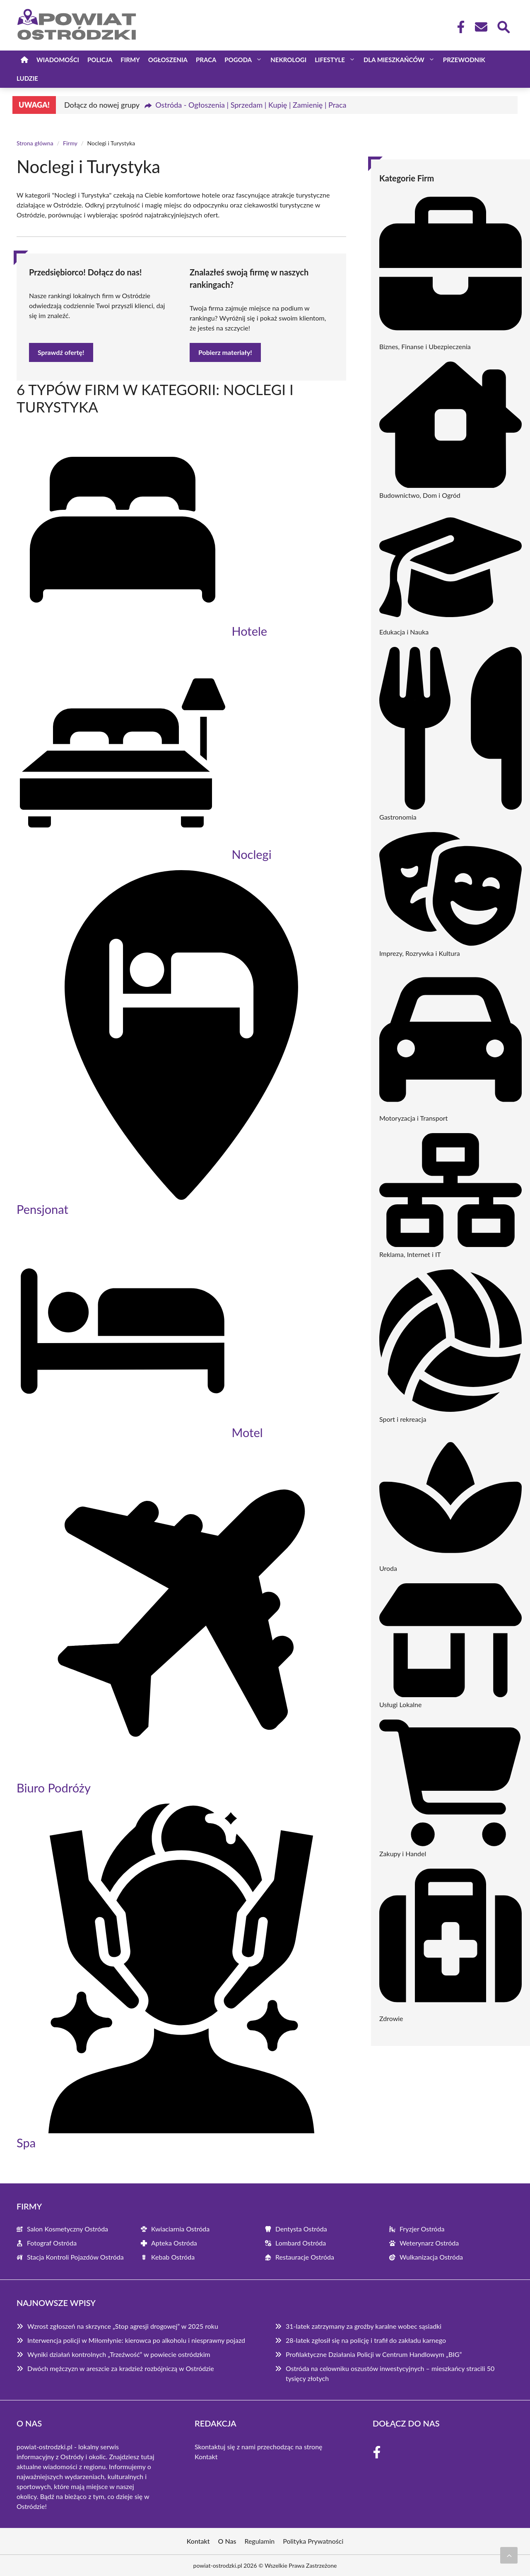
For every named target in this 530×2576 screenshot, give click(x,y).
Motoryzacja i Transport (413, 1118)
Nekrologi (288, 59)
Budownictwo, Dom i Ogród (419, 495)
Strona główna (35, 143)
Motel (247, 1432)
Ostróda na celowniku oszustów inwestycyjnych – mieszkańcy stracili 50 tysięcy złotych (390, 2373)
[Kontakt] (480, 27)
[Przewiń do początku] (509, 2555)
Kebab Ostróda (173, 2257)
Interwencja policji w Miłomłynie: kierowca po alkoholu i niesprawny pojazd (136, 2340)
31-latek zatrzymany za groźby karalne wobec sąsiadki (363, 2326)
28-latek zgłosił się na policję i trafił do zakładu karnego (366, 2340)
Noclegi (251, 854)
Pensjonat (42, 1209)
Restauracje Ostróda (304, 2257)
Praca (206, 59)
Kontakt (206, 2456)
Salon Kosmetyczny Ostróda (67, 2229)
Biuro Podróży (54, 1787)
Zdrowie (391, 2018)
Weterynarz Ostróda (429, 2243)
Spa (26, 2142)
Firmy (130, 59)
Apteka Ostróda (174, 2243)
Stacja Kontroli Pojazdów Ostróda (75, 2257)
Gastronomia (398, 817)
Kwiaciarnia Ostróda (180, 2229)
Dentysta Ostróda (301, 2229)
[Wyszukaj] (503, 26)
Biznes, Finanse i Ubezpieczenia (425, 346)
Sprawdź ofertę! (61, 352)
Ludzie (27, 78)
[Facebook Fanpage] (458, 27)
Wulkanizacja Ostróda (431, 2257)
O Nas (227, 2541)
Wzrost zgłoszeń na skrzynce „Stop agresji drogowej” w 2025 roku (122, 2326)
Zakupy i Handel (402, 1853)
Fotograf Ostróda (52, 2243)
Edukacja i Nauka (404, 632)
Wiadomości (57, 59)
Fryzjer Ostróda (422, 2229)
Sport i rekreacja (402, 1419)
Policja (99, 59)
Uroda (388, 1568)
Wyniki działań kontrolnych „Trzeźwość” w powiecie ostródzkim (118, 2354)
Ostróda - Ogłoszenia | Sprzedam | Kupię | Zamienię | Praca (250, 104)
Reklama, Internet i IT (410, 1254)
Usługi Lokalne (400, 1704)
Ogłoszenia (168, 59)
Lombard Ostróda (300, 2243)
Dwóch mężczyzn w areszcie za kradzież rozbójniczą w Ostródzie (120, 2368)
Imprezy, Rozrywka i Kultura (419, 953)
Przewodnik (464, 59)
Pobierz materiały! (225, 352)
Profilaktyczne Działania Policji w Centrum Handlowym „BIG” (374, 2354)
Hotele (249, 631)
